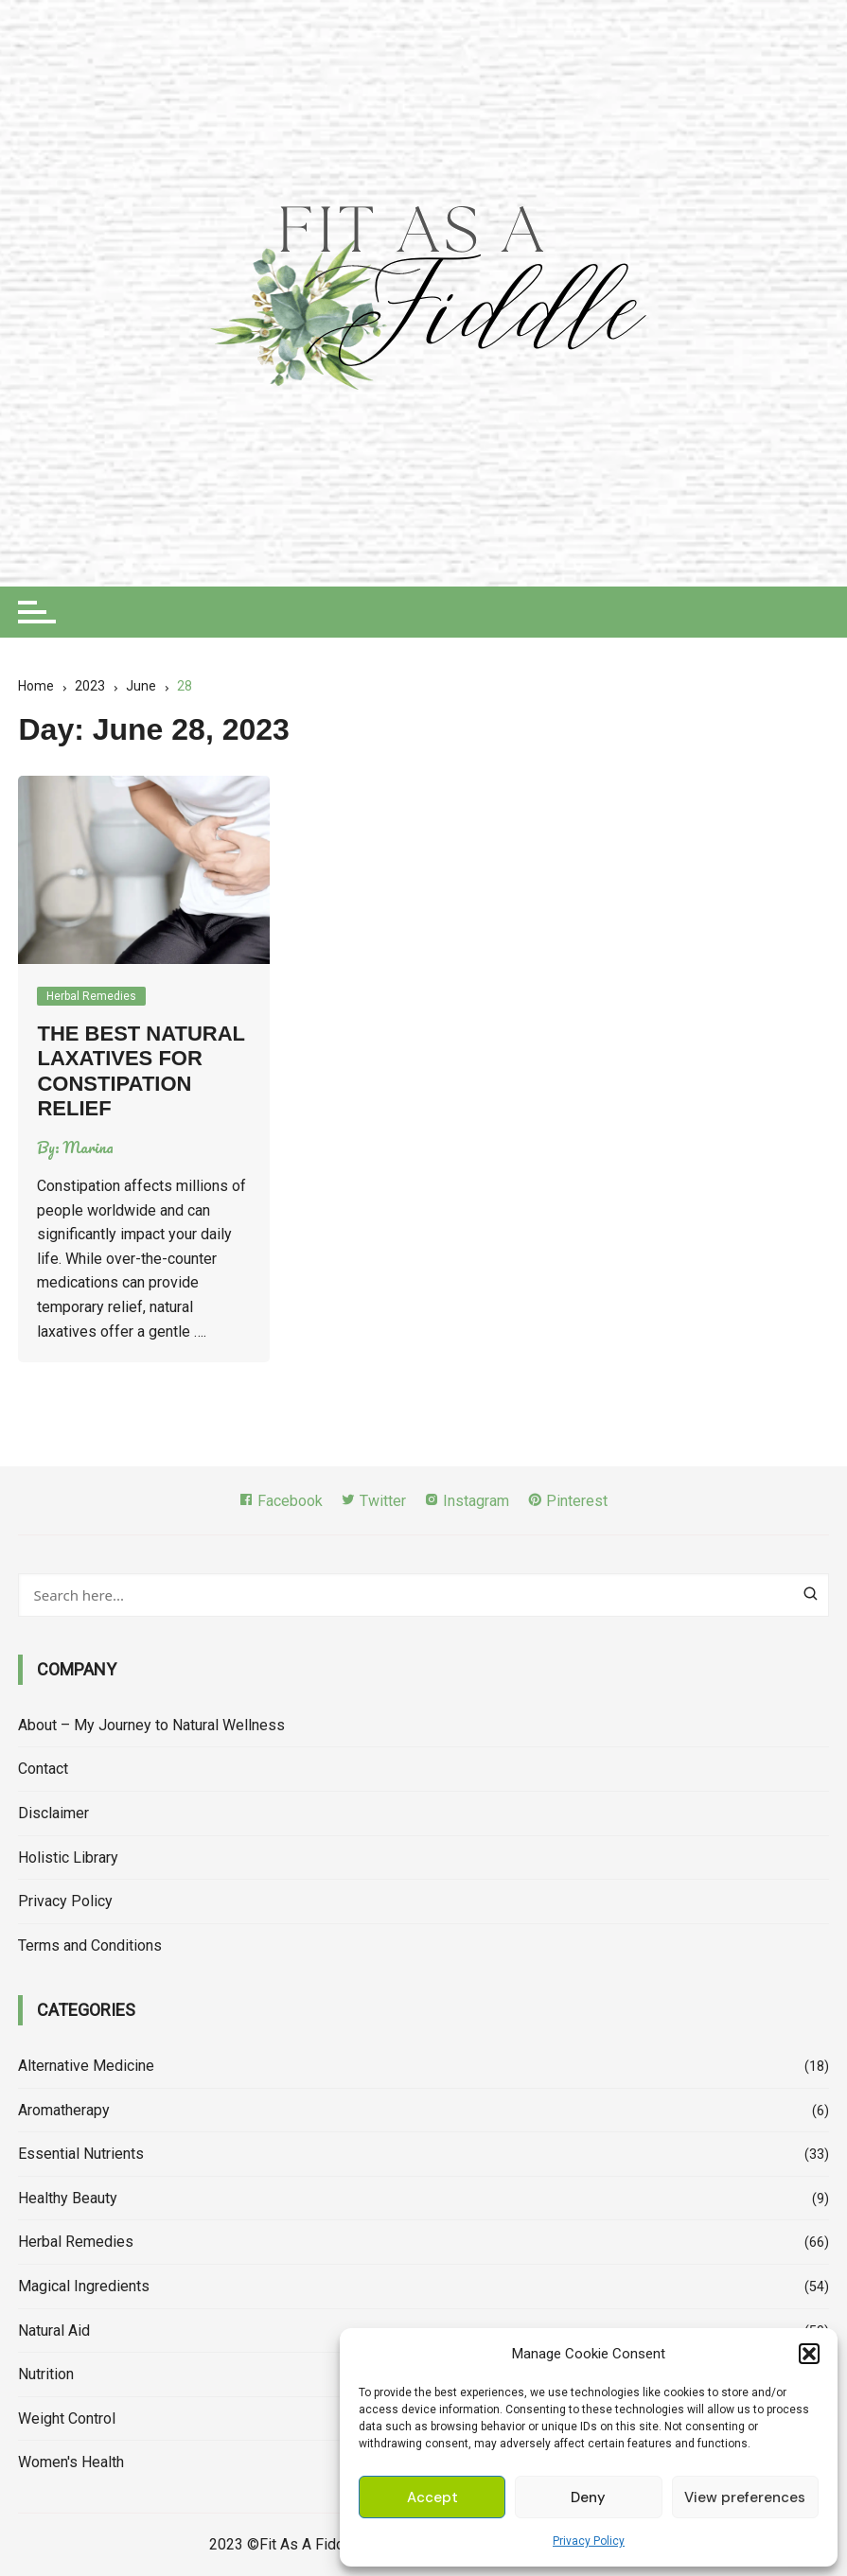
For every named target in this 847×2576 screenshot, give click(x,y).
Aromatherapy (64, 2110)
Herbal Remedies (91, 996)
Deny (588, 2497)
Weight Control (66, 2418)
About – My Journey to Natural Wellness (151, 1725)
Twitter (373, 1501)
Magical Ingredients (84, 2286)
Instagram (466, 1501)
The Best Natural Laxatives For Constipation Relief (140, 1071)
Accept (432, 2497)
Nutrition (46, 2374)
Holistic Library (68, 1857)
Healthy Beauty (67, 2198)
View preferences (744, 2497)
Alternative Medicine (86, 2066)
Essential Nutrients (81, 2154)
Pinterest (567, 1501)
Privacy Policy (589, 2541)
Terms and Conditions (90, 1945)
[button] (809, 2353)
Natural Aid (54, 2330)
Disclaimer (53, 1813)
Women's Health (71, 2462)
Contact (43, 1769)
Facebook (280, 1501)
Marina (88, 1147)
